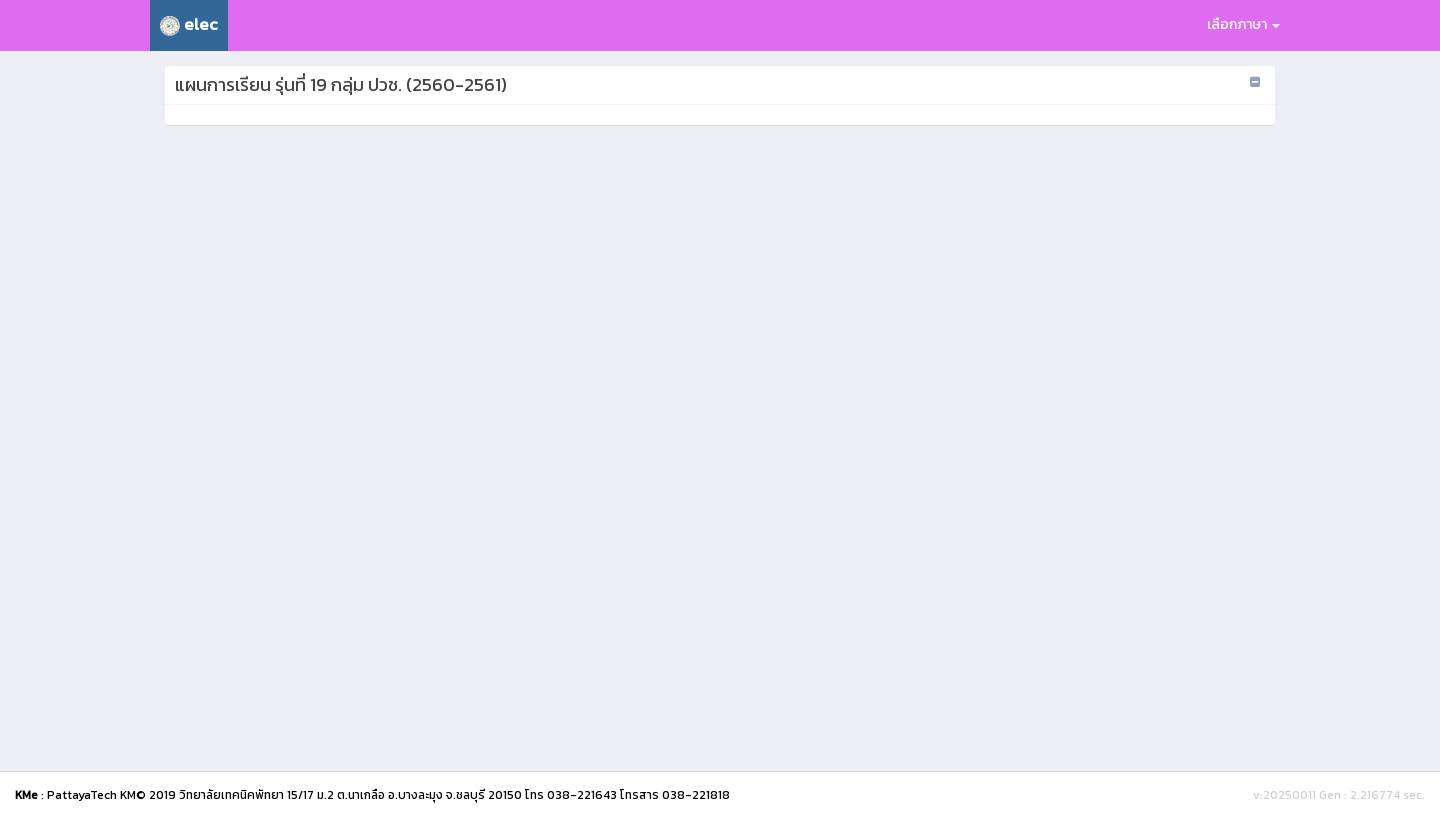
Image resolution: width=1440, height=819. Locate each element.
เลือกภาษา (1243, 24)
